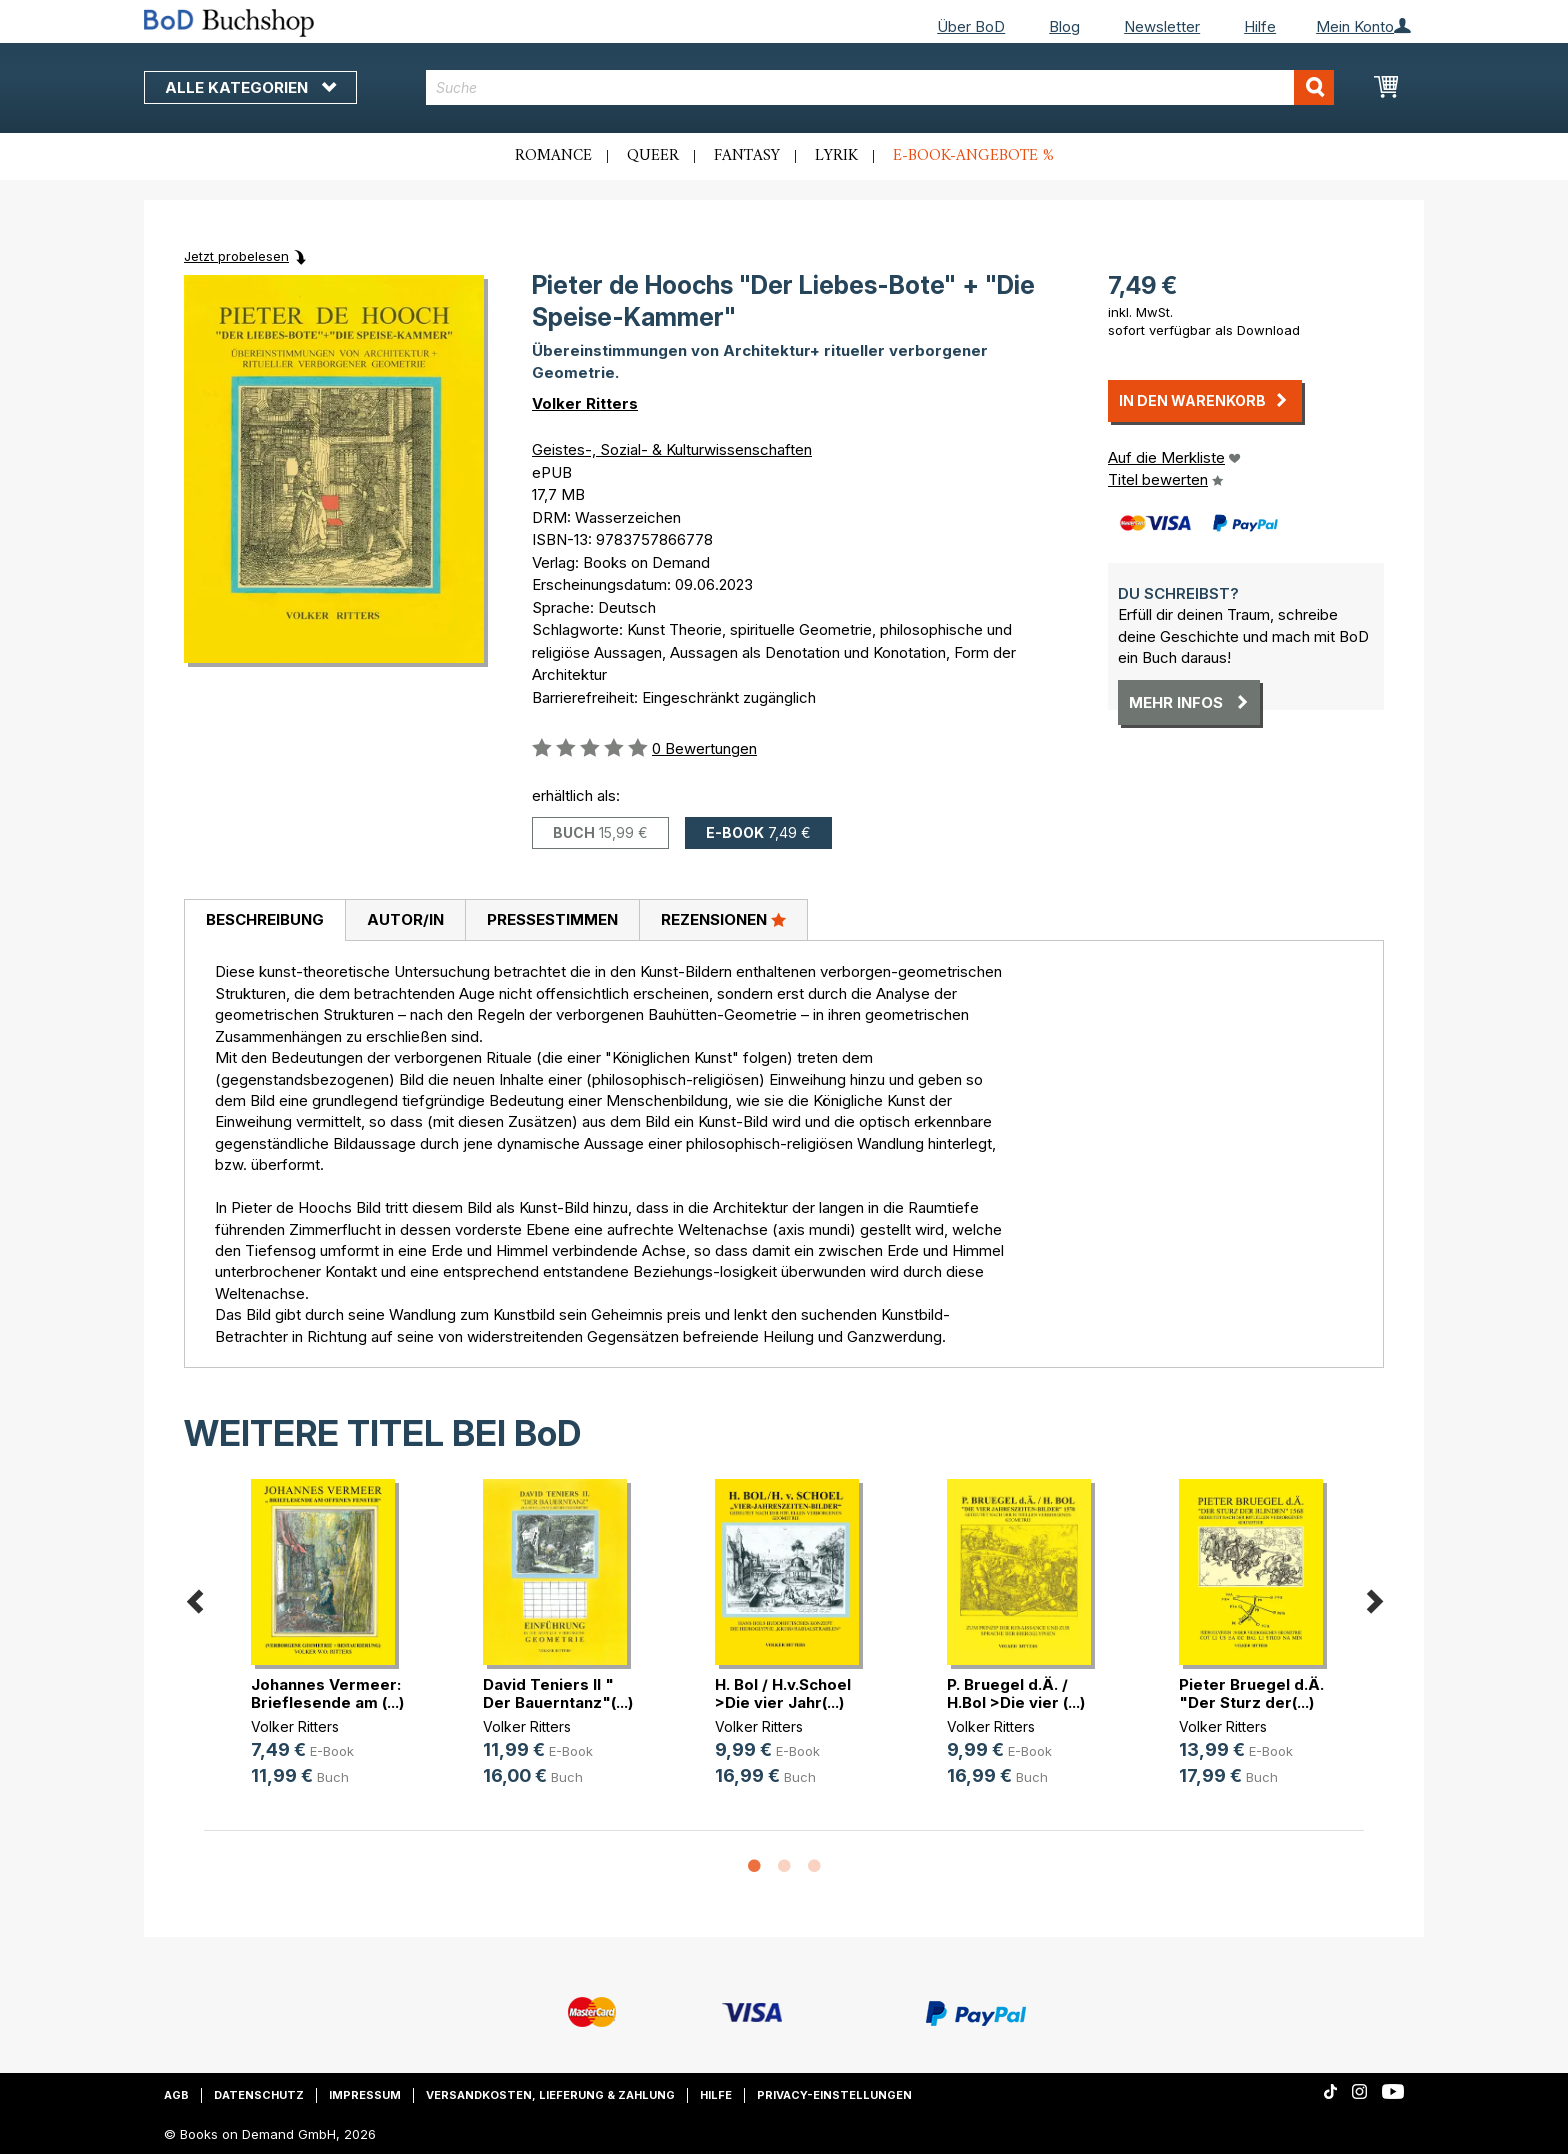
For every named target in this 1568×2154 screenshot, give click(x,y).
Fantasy (747, 156)
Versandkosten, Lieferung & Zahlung (550, 2095)
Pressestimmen (552, 919)
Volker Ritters (585, 403)
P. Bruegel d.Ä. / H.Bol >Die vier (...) (1016, 1693)
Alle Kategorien (250, 87)
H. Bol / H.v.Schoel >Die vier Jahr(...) (783, 1693)
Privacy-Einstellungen (834, 2095)
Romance (553, 156)
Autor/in (405, 919)
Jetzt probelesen (236, 256)
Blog (1064, 26)
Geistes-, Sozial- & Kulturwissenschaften (672, 449)
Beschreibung (265, 919)
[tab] (264, 921)
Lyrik (836, 156)
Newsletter (1162, 26)
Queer (653, 156)
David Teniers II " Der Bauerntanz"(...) (558, 1693)
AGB (176, 2095)
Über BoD (971, 26)
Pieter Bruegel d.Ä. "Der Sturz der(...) (1251, 1693)
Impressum (365, 2095)
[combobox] (880, 87)
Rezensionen (723, 919)
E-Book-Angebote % (973, 156)
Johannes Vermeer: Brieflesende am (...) (327, 1693)
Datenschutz (259, 2095)
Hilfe (1260, 26)
